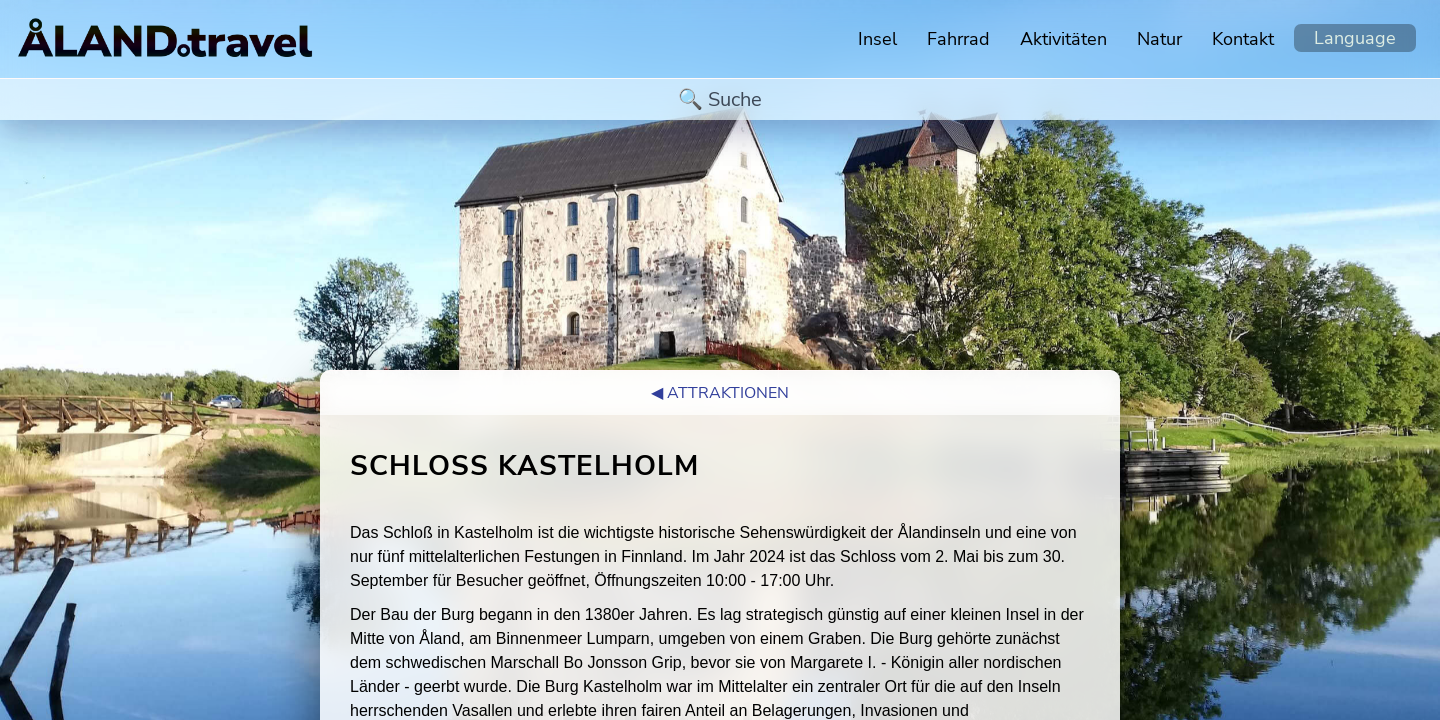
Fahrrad (958, 39)
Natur (1159, 39)
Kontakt (1243, 39)
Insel (877, 39)
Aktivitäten (1063, 39)
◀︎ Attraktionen (720, 393)
